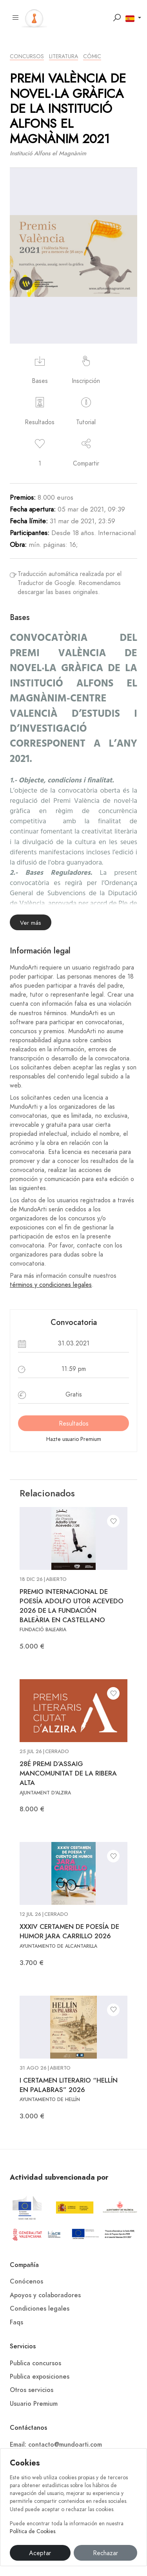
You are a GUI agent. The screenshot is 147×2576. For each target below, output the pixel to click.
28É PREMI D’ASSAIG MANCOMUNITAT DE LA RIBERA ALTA (68, 1773)
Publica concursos (35, 2363)
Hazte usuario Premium (73, 1439)
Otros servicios (31, 2390)
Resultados (74, 1423)
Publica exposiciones (39, 2376)
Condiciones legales (39, 2308)
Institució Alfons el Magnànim (48, 153)
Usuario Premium (34, 2403)
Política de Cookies (32, 2531)
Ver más (30, 923)
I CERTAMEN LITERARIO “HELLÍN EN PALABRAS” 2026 (69, 2085)
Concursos (27, 56)
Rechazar (105, 2553)
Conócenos (26, 2281)
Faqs (16, 2322)
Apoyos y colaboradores (45, 2295)
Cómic (92, 56)
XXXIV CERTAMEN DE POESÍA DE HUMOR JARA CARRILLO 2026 (69, 1931)
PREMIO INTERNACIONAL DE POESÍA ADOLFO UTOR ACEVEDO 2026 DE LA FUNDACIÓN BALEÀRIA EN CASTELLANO (71, 1605)
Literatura (63, 56)
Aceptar (40, 2553)
